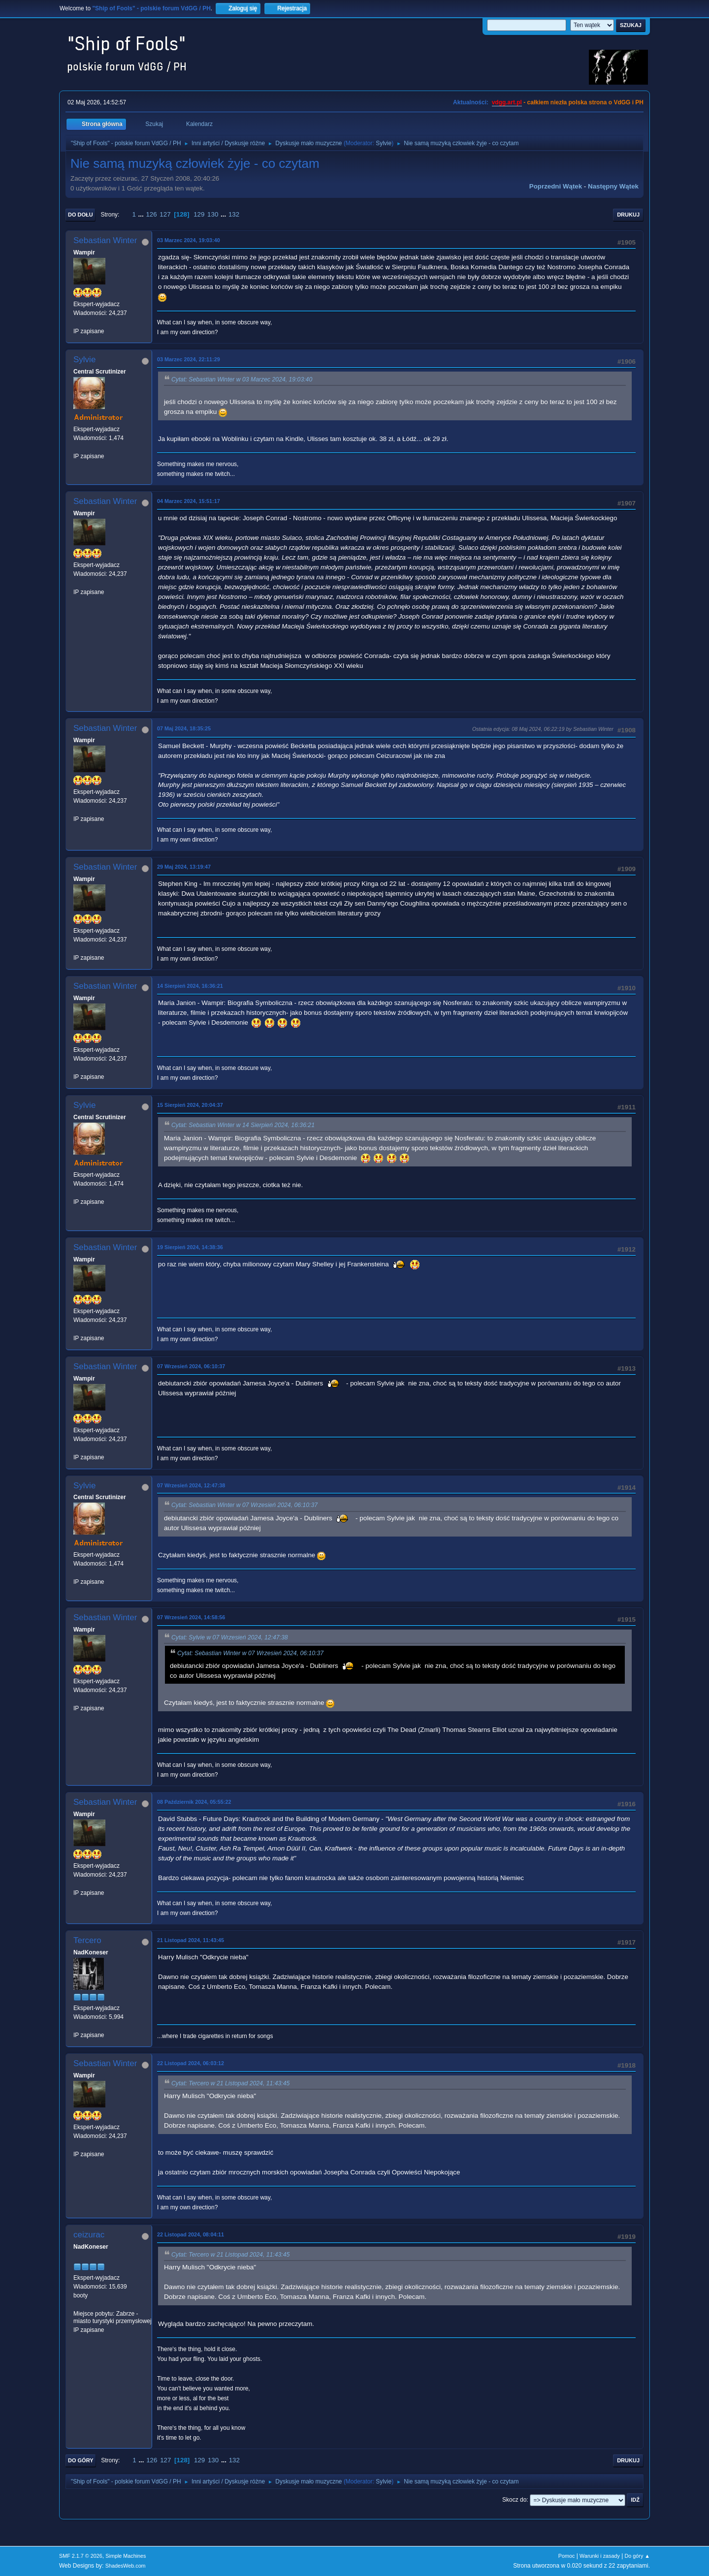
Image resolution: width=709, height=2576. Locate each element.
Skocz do (514, 2499)
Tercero (87, 1940)
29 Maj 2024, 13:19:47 (184, 867)
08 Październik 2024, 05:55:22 (194, 1802)
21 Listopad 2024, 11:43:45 (190, 1940)
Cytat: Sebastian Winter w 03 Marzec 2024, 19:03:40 (241, 379)
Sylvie (383, 143)
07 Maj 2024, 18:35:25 (184, 728)
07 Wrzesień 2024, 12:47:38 (191, 1485)
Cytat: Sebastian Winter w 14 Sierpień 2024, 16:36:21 (243, 1125)
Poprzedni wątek (555, 186)
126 (151, 214)
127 (165, 214)
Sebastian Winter (105, 240)
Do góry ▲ (637, 2556)
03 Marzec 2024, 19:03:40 (188, 240)
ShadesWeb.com (125, 2566)
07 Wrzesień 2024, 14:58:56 (191, 1617)
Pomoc (566, 2556)
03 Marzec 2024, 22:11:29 (188, 359)
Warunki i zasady (600, 2556)
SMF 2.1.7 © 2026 (80, 2556)
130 (212, 214)
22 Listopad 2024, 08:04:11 (190, 2234)
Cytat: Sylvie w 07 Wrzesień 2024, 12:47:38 (229, 1637)
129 (198, 214)
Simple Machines (125, 2556)
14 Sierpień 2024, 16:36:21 (190, 986)
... (142, 214)
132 (233, 214)
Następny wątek (613, 186)
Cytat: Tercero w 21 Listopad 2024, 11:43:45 (230, 2083)
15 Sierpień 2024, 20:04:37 (190, 1105)
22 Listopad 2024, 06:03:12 (190, 2063)
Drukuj (628, 215)
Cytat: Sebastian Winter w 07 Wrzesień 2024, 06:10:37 (244, 1505)
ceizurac (88, 2234)
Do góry (81, 2460)
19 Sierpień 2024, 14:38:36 (190, 1247)
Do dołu (80, 215)
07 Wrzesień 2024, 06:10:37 (191, 1366)
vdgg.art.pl (507, 102)
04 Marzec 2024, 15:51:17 (188, 501)
